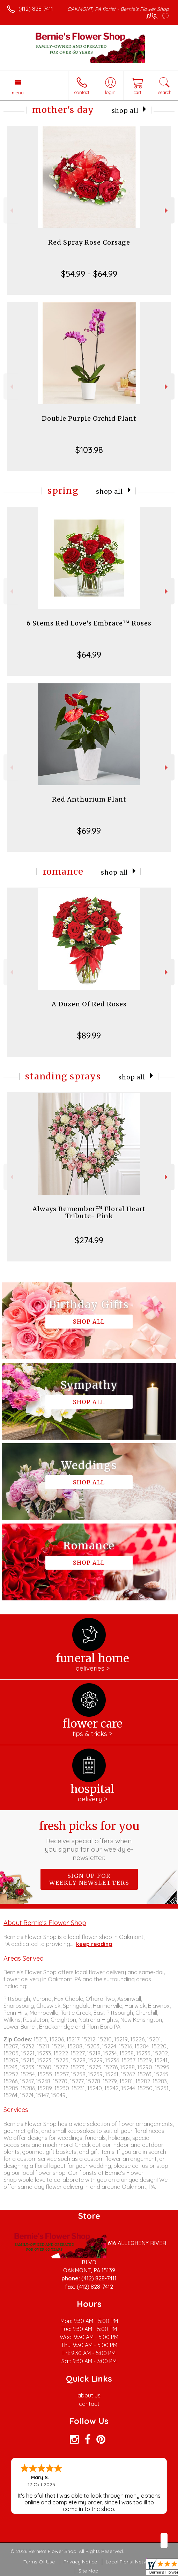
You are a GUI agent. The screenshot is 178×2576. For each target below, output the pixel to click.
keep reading (94, 1943)
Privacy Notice (80, 2562)
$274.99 (89, 1240)
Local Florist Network (130, 2562)
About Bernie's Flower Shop (44, 1922)
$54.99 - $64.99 (89, 273)
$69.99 (89, 830)
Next (167, 210)
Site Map (88, 2571)
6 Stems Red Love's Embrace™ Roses (89, 623)
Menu (18, 92)
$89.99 (89, 1035)
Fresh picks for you (89, 1840)
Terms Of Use (39, 2562)
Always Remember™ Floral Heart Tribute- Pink (89, 1212)
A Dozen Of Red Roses (89, 1004)
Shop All (125, 111)
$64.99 (89, 654)
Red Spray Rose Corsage (89, 242)
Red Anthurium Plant (89, 799)
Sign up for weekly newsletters (89, 1879)
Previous (10, 210)
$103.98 (89, 449)
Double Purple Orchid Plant (89, 418)
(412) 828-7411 (35, 8)
